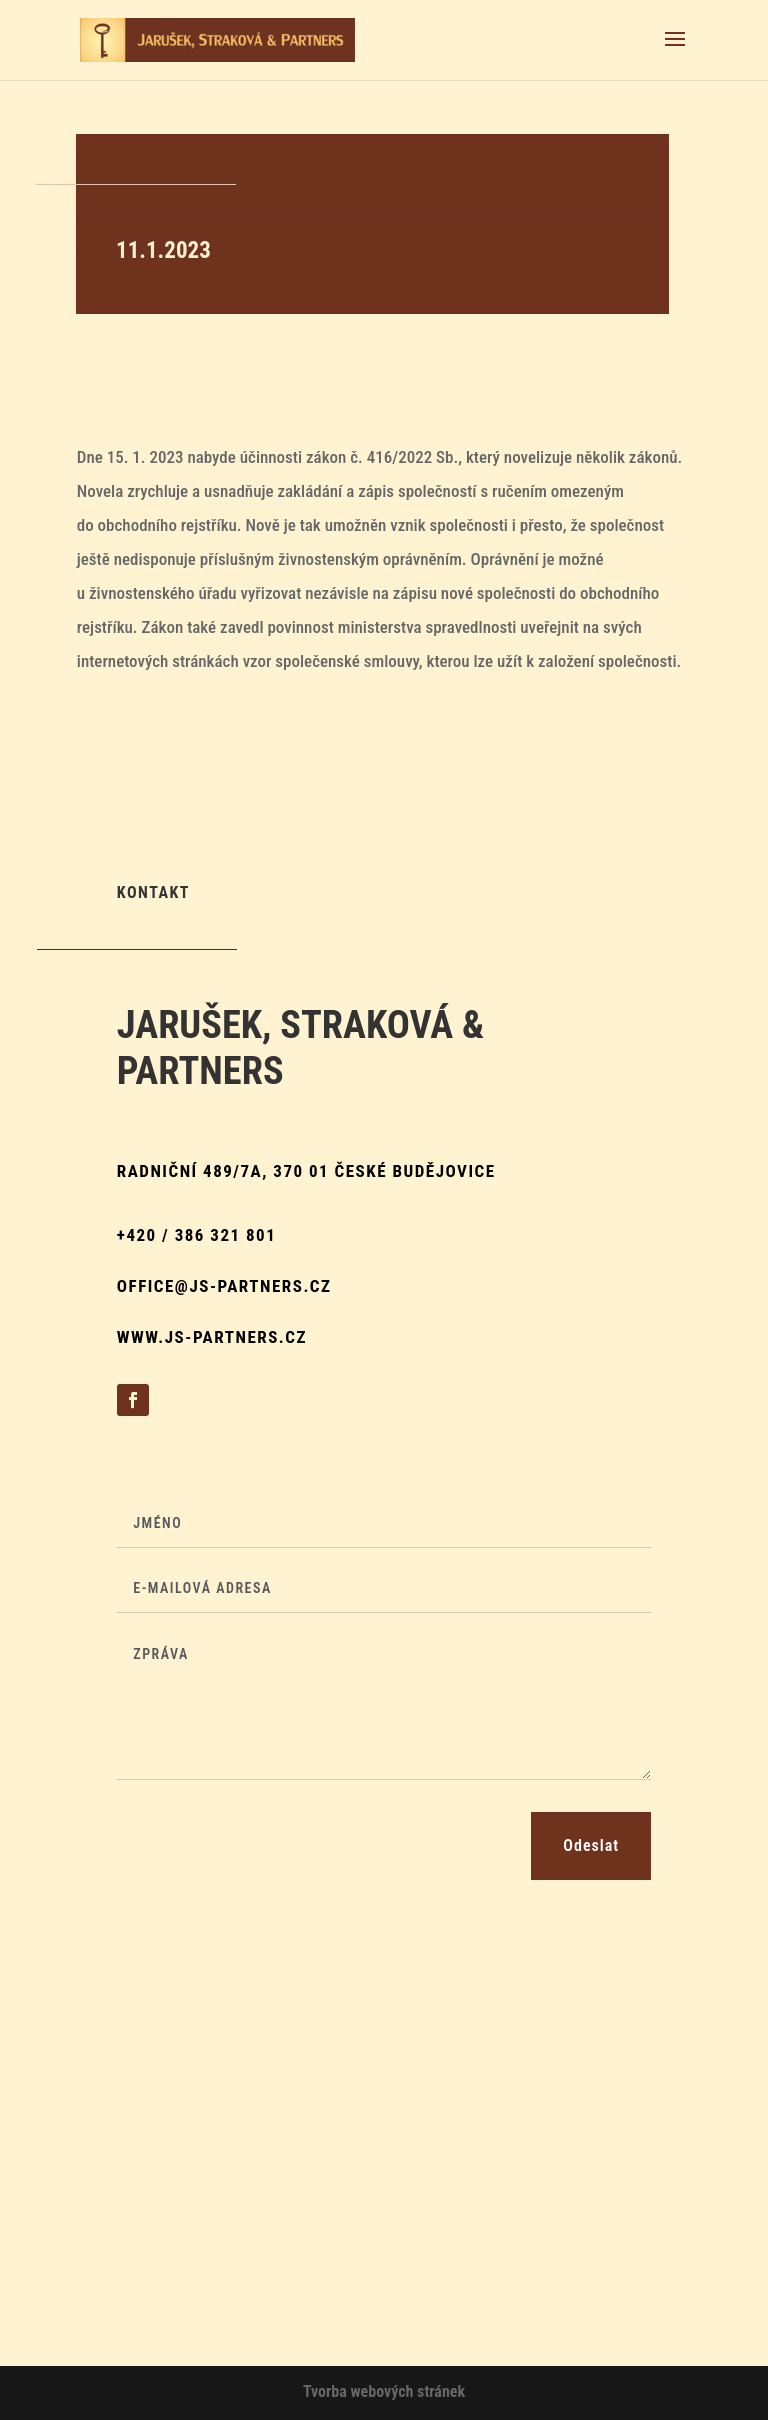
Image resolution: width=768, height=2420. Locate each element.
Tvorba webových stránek (384, 2391)
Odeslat (591, 1845)
